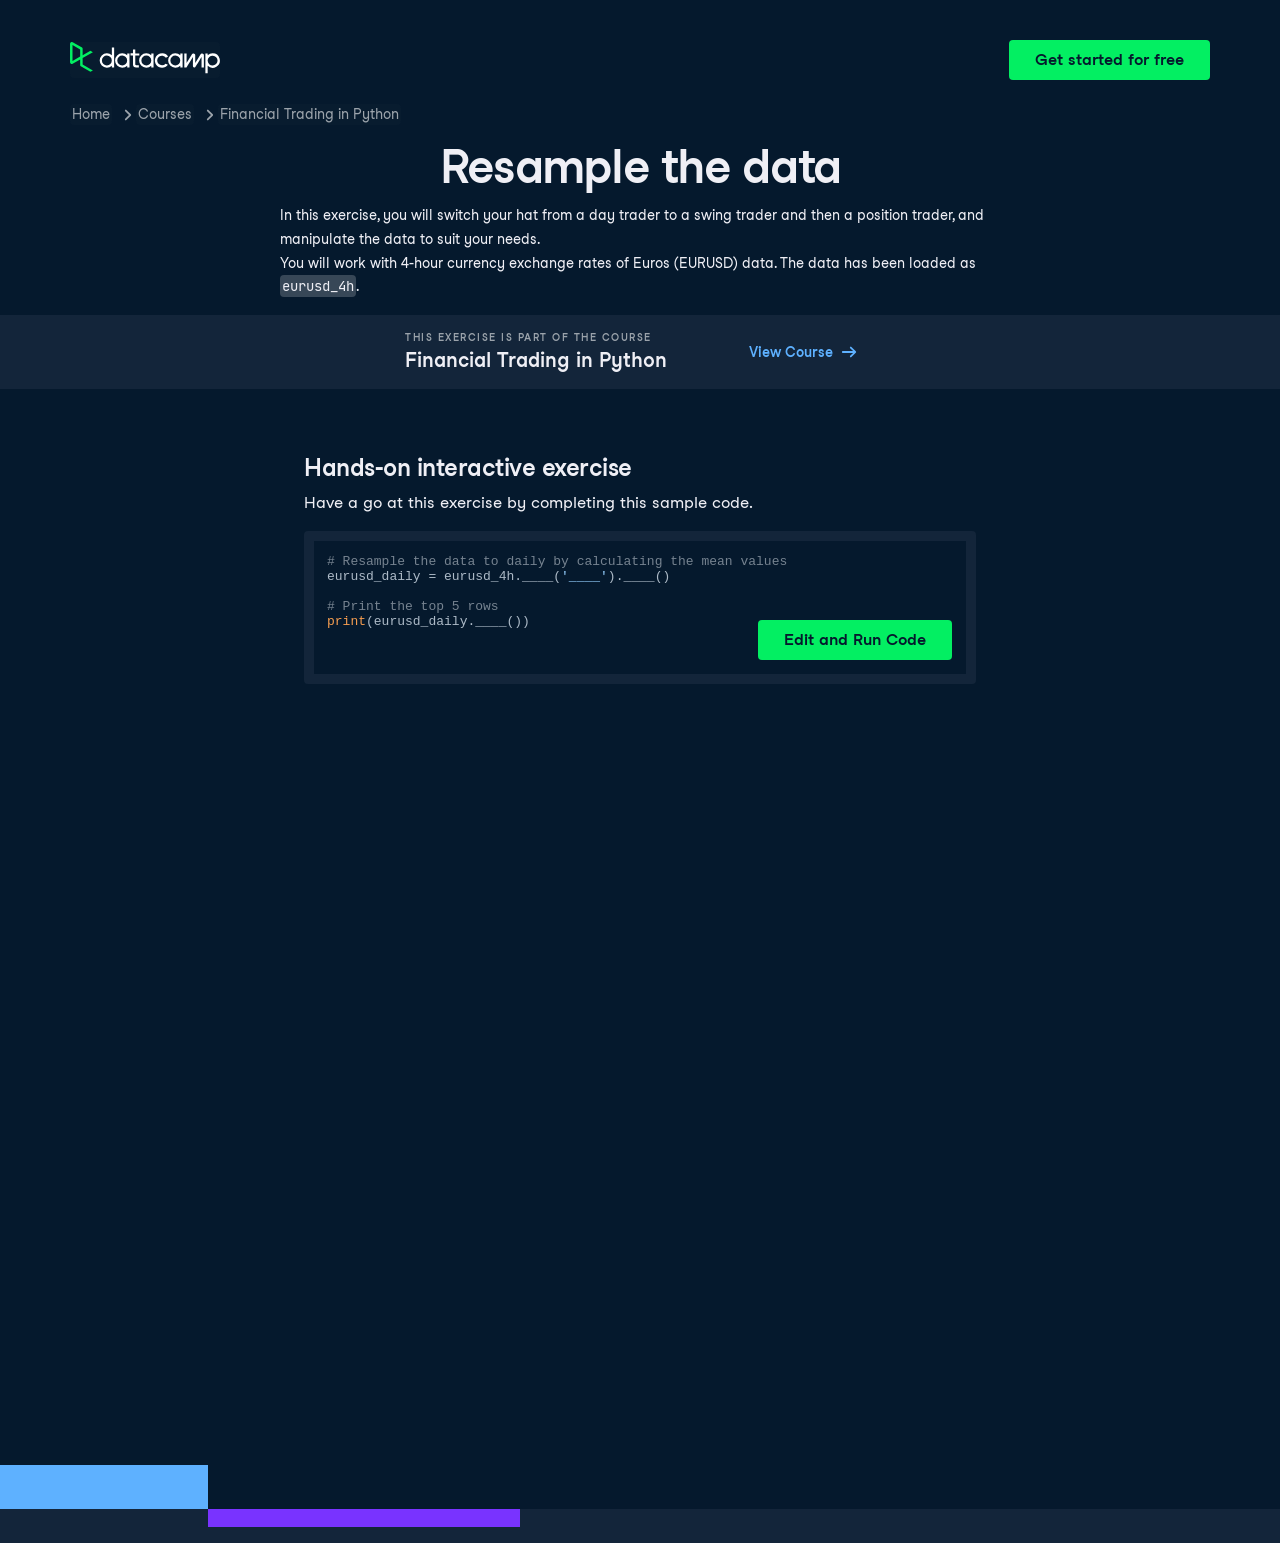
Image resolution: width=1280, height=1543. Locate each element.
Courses (165, 114)
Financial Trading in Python (309, 114)
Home (91, 114)
